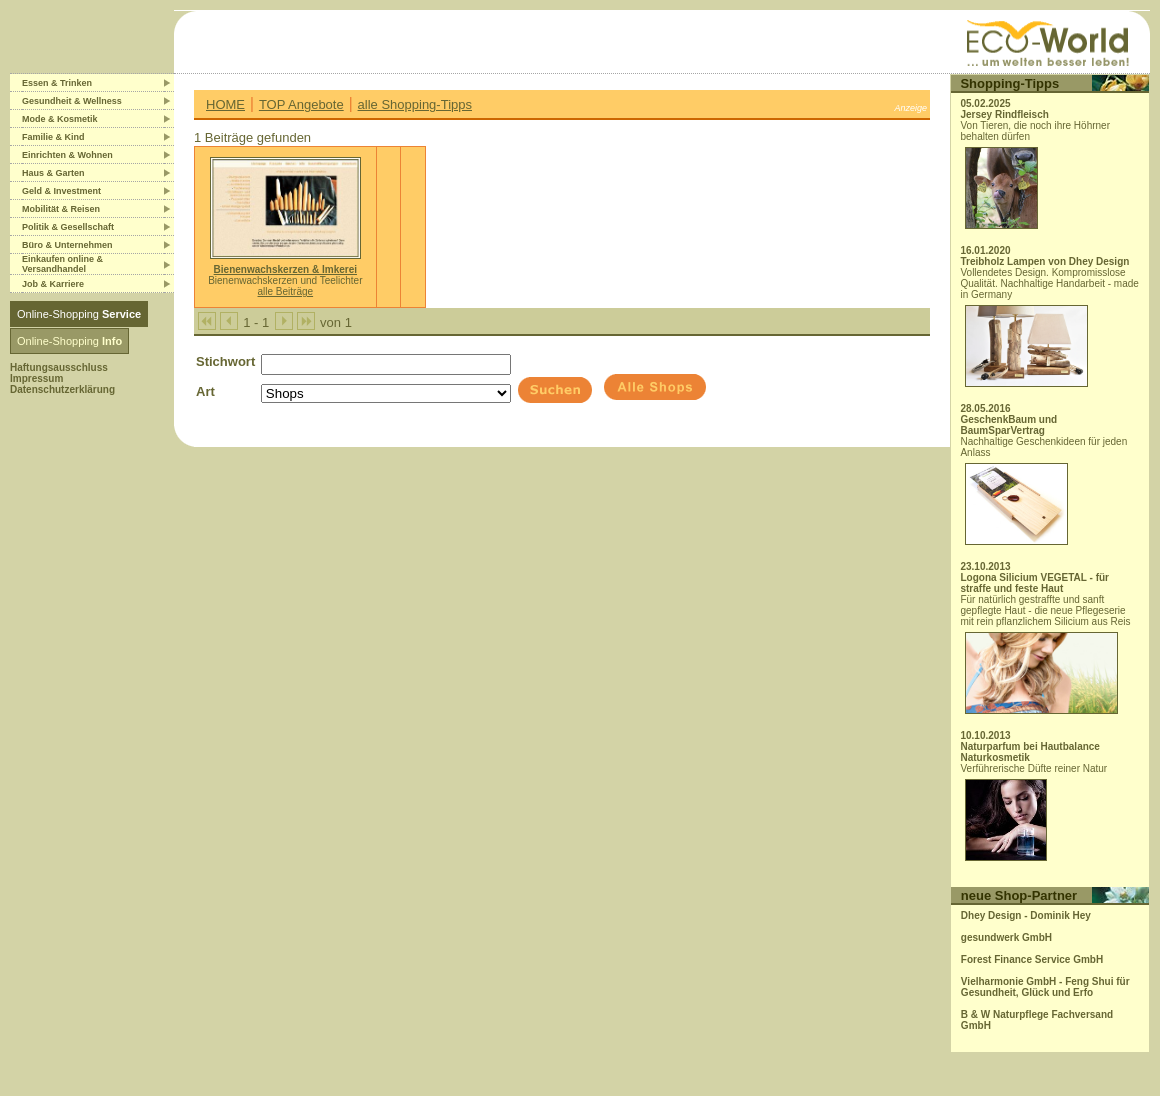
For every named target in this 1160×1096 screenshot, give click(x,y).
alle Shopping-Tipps (415, 104)
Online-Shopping (79, 314)
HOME (225, 104)
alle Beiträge (286, 291)
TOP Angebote (301, 104)
